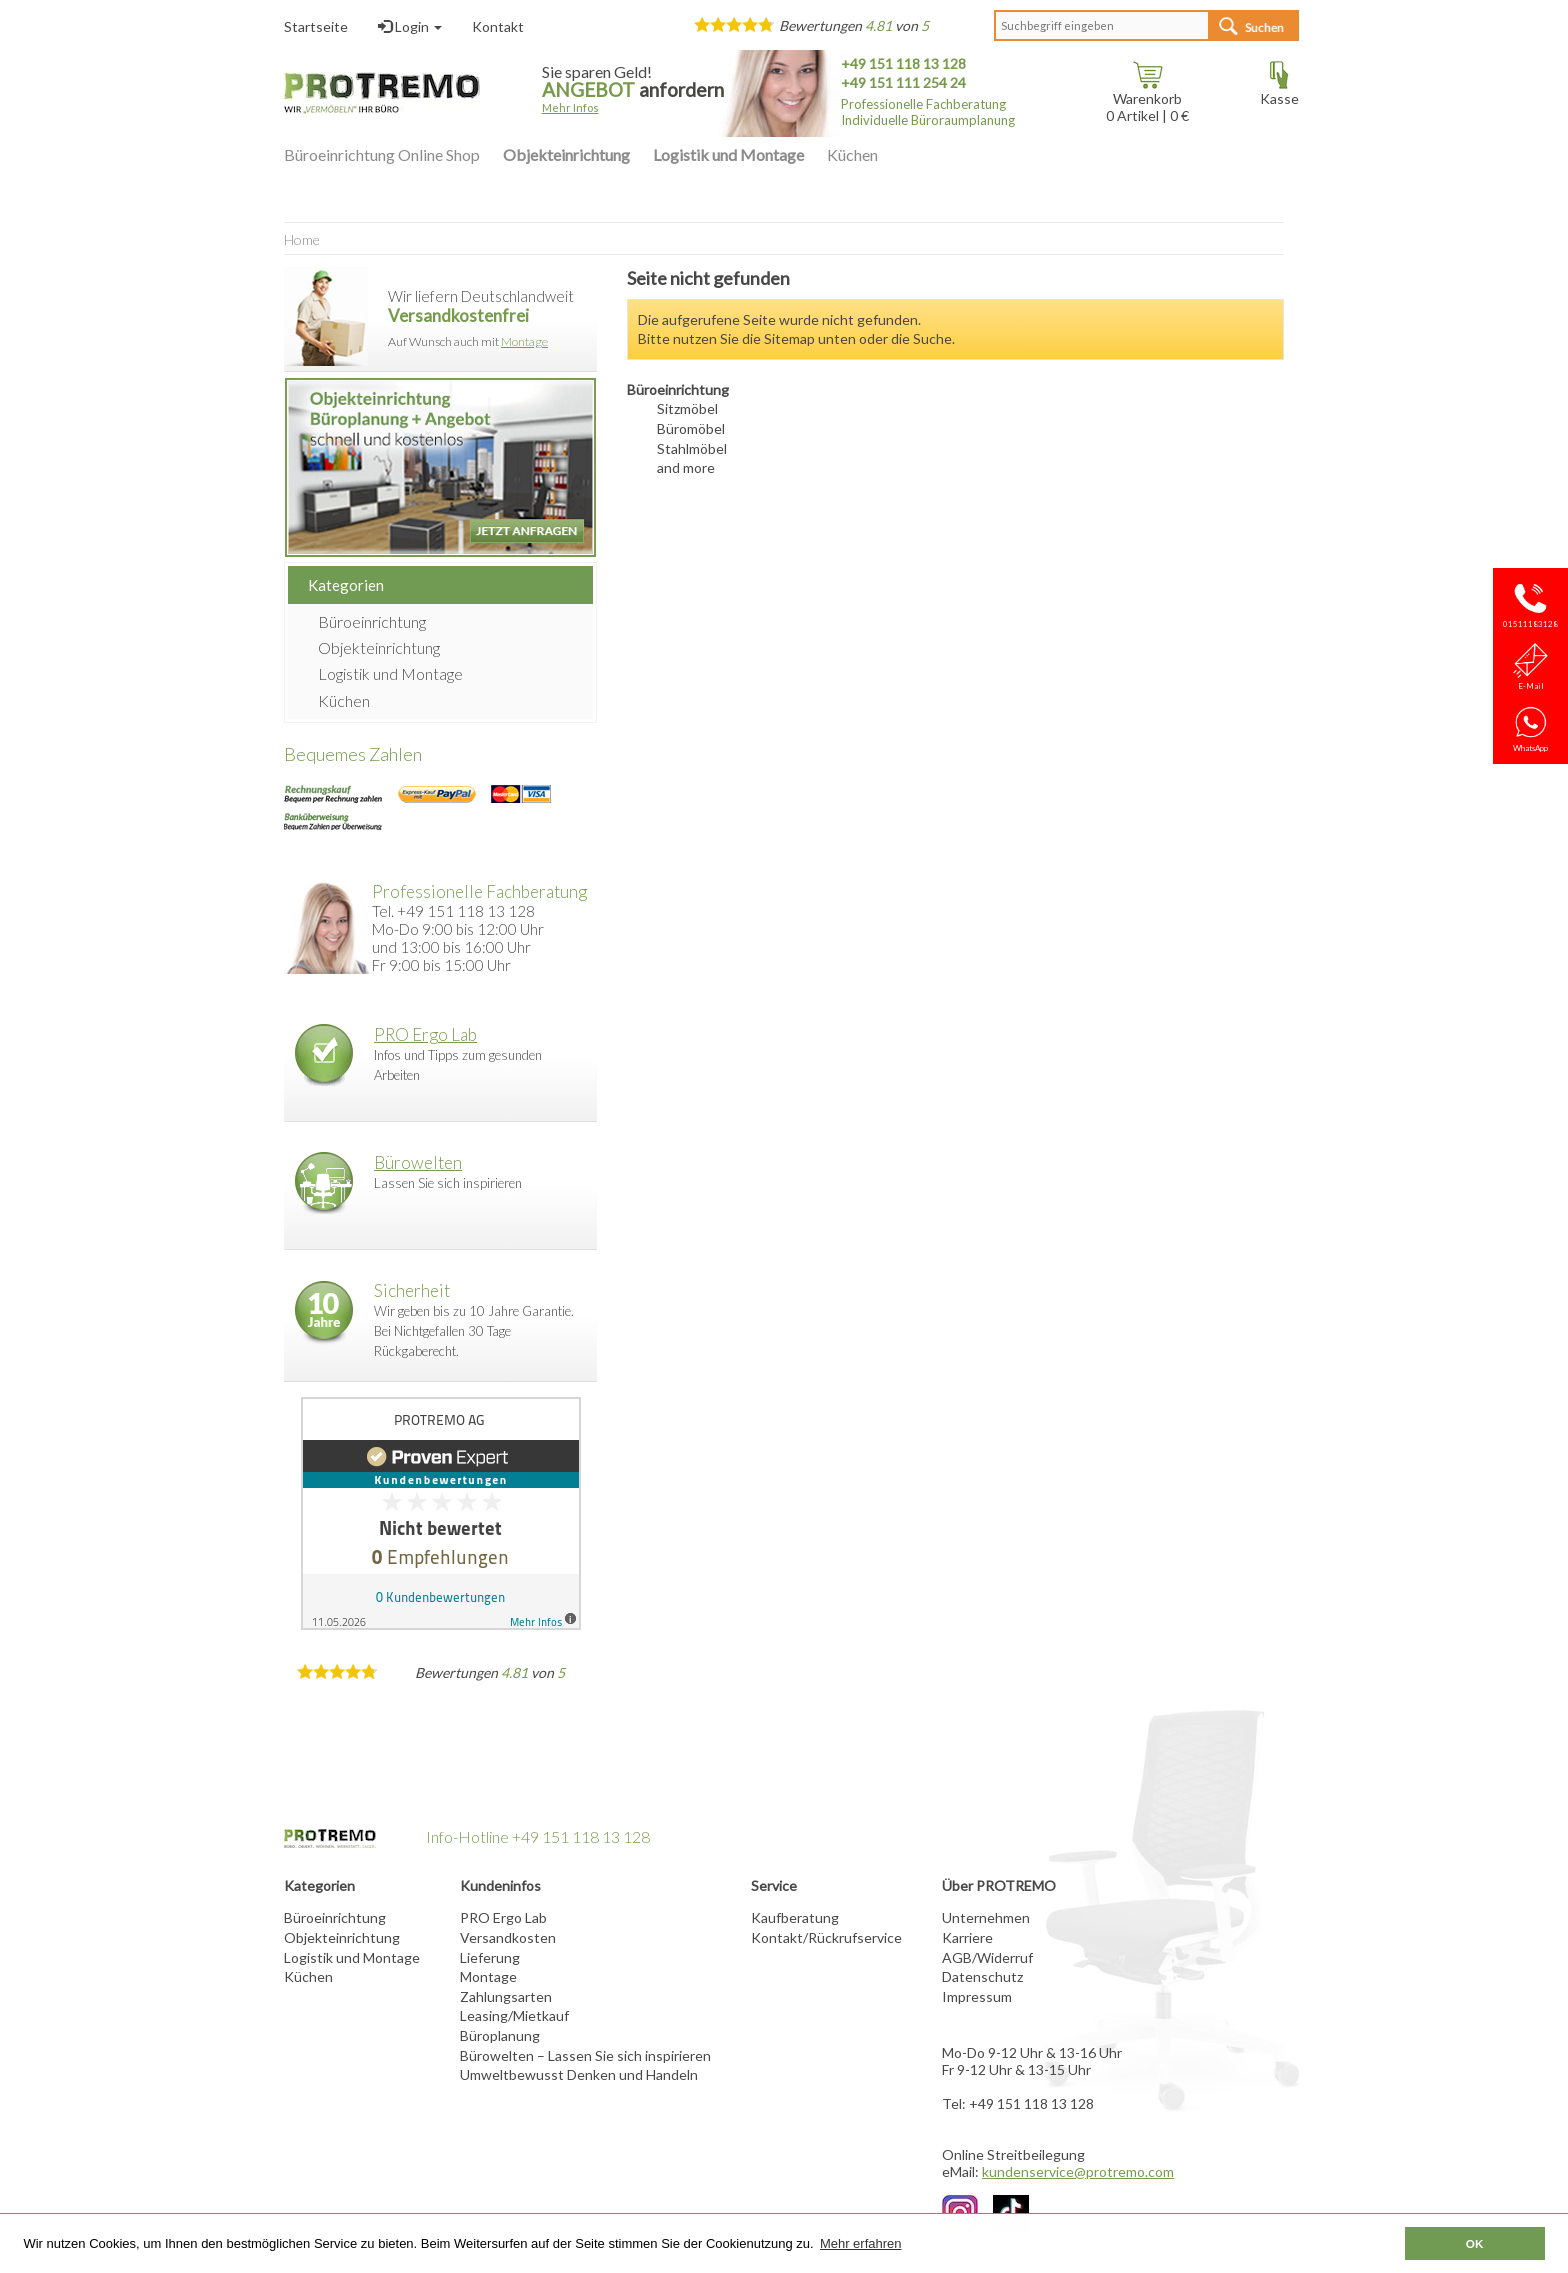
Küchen (852, 154)
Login (410, 26)
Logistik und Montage (728, 154)
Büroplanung (500, 2035)
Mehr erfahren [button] (861, 2243)
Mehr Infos (570, 107)
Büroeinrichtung (372, 621)
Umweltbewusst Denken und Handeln (579, 2074)
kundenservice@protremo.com (1078, 2171)
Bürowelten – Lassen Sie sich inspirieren (585, 2055)
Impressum (977, 1996)
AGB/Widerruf (987, 1957)
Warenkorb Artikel (1144, 100)
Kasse (1279, 91)
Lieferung (490, 1957)
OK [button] (1475, 2243)
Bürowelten (418, 1162)
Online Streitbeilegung (1013, 2154)
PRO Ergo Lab (425, 1034)
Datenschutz (982, 1976)
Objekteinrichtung (566, 154)
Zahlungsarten (506, 1996)
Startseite (316, 26)
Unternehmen (986, 1917)
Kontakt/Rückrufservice (826, 1937)
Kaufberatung (795, 1917)
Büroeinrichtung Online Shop (382, 154)
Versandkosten (508, 1937)
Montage (524, 341)
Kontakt (498, 26)
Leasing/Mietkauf (514, 2015)
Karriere (967, 1937)
